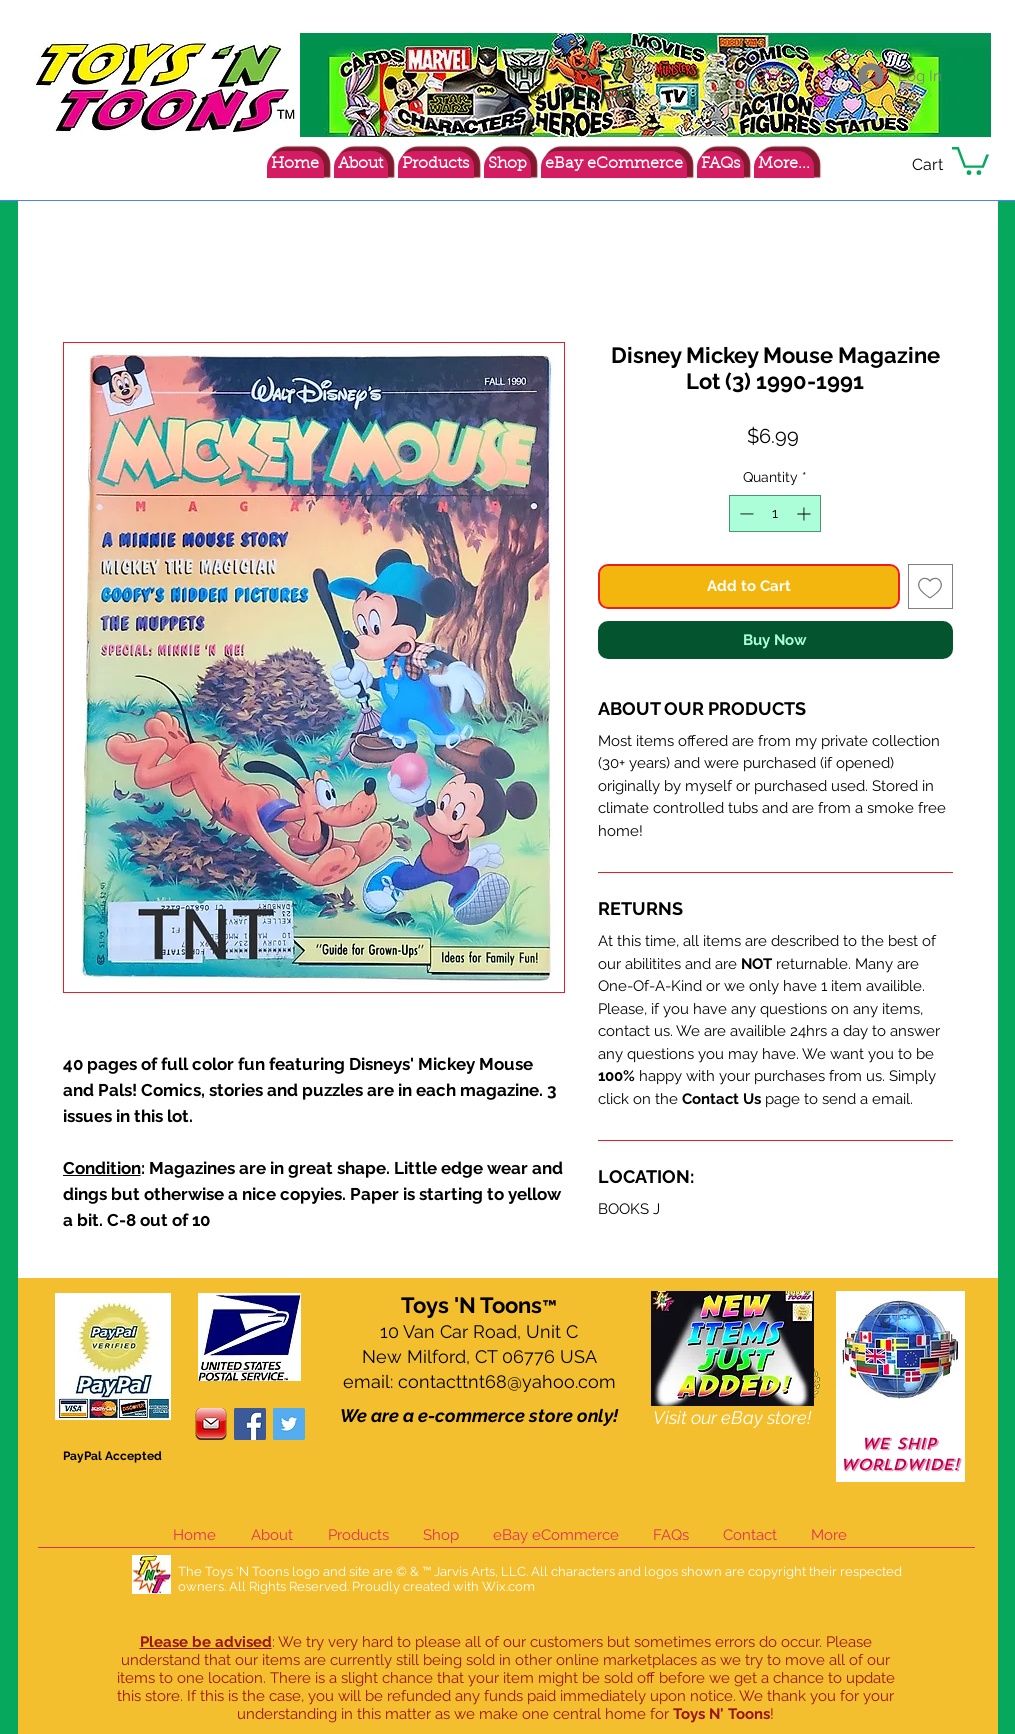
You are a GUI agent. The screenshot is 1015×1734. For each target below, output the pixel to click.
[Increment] (805, 513)
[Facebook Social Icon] (250, 1424)
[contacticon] (211, 1424)
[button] (970, 159)
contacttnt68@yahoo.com (507, 1381)
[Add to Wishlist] (930, 586)
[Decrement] (744, 513)
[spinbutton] (775, 513)
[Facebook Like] (865, 168)
